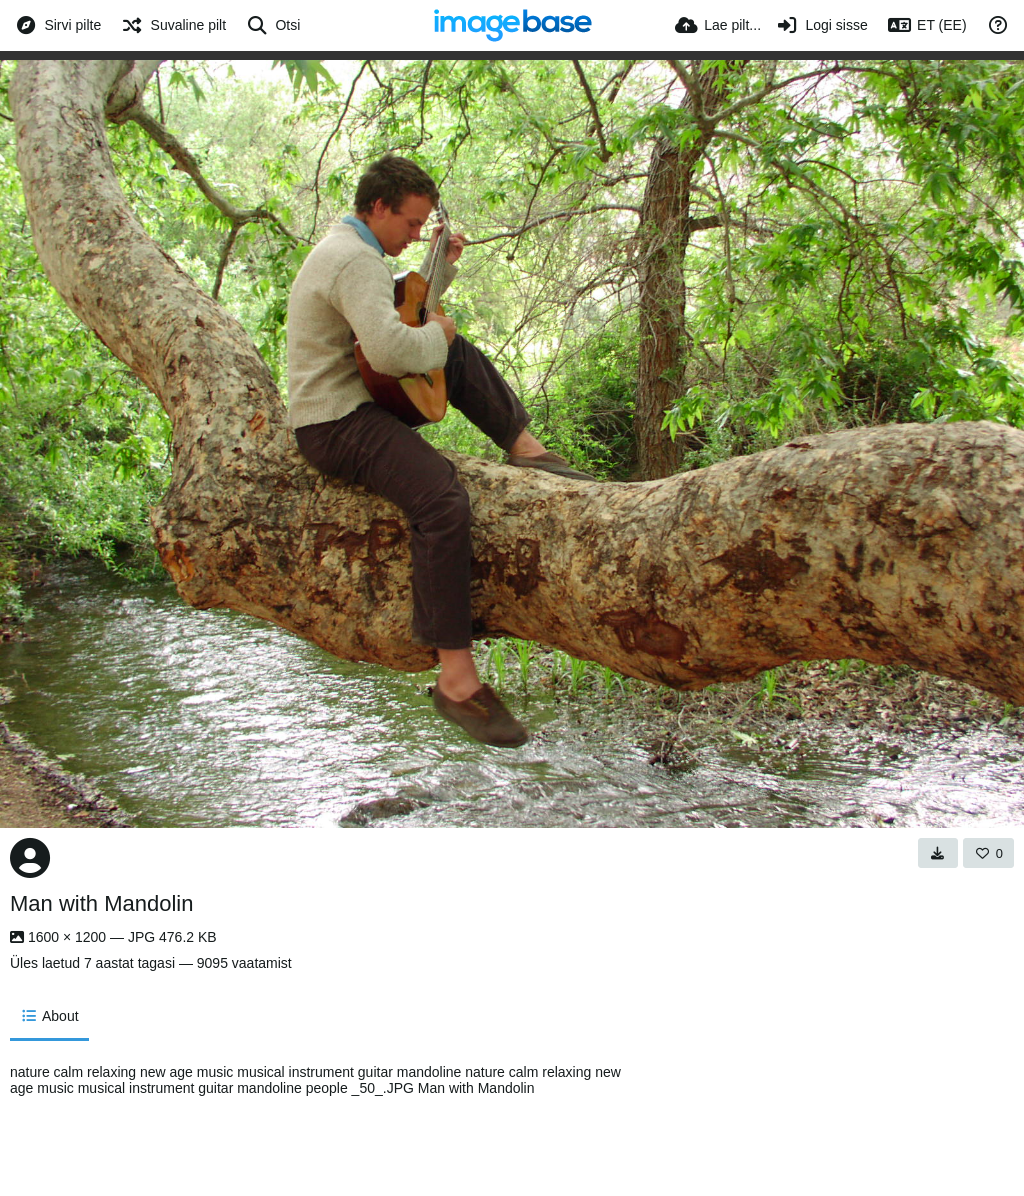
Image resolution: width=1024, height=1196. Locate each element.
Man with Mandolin (101, 903)
